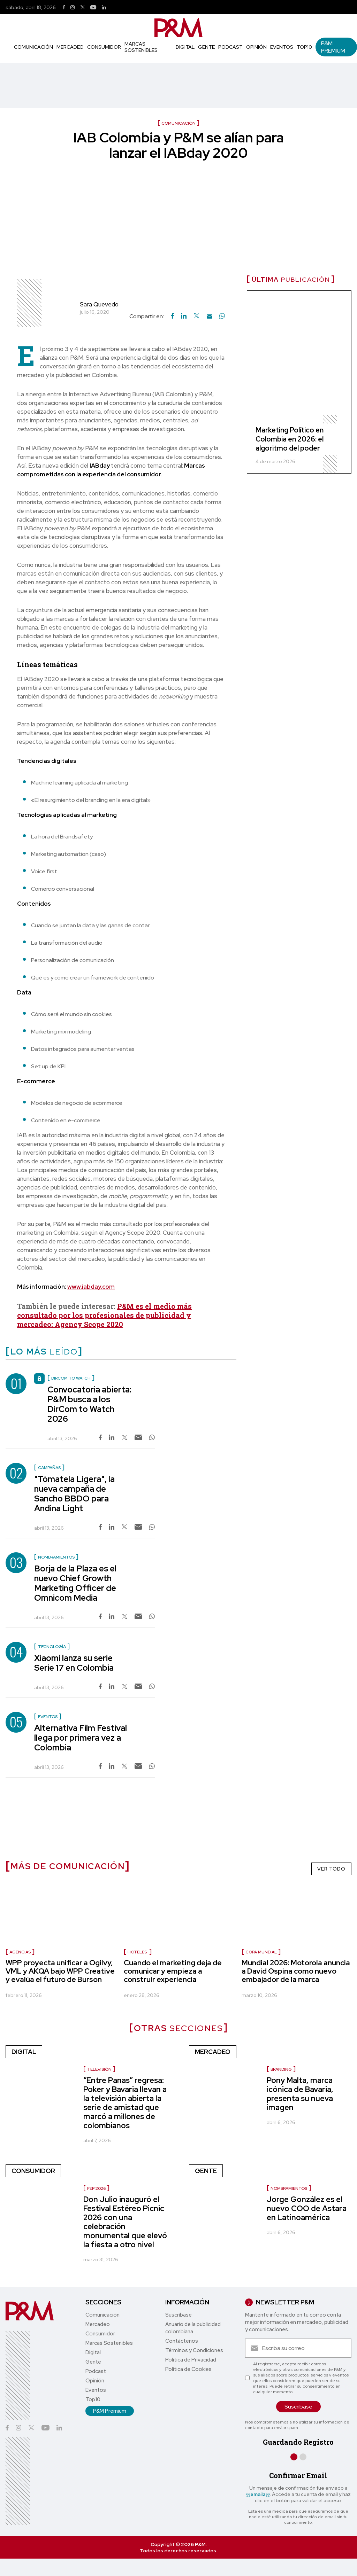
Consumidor (104, 47)
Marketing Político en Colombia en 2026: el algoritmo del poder (290, 439)
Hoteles (138, 1952)
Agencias (20, 1952)
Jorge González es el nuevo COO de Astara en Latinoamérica (307, 2208)
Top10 (304, 47)
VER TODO (331, 1869)
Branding (281, 2069)
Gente (206, 47)
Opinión (256, 47)
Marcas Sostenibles (141, 47)
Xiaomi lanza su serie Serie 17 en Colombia (74, 1663)
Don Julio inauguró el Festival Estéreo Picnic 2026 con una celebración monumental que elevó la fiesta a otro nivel (125, 2222)
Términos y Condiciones (194, 2350)
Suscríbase (178, 2314)
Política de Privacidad (190, 2359)
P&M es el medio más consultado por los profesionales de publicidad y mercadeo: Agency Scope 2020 (104, 1315)
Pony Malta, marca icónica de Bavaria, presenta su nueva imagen (300, 2094)
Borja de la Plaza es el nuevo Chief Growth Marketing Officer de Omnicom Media (75, 1583)
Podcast (230, 47)
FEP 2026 (96, 2188)
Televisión (99, 2069)
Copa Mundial (261, 1952)
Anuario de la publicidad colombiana (193, 2328)
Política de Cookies (188, 2369)
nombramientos (289, 2188)
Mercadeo (70, 47)
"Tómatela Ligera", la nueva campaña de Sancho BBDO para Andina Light (74, 1494)
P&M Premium (333, 47)
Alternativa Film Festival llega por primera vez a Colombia (80, 1738)
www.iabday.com (91, 1286)
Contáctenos (181, 2340)
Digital (185, 47)
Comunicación (33, 47)
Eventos (281, 47)
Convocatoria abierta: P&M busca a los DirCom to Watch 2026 (89, 1404)
